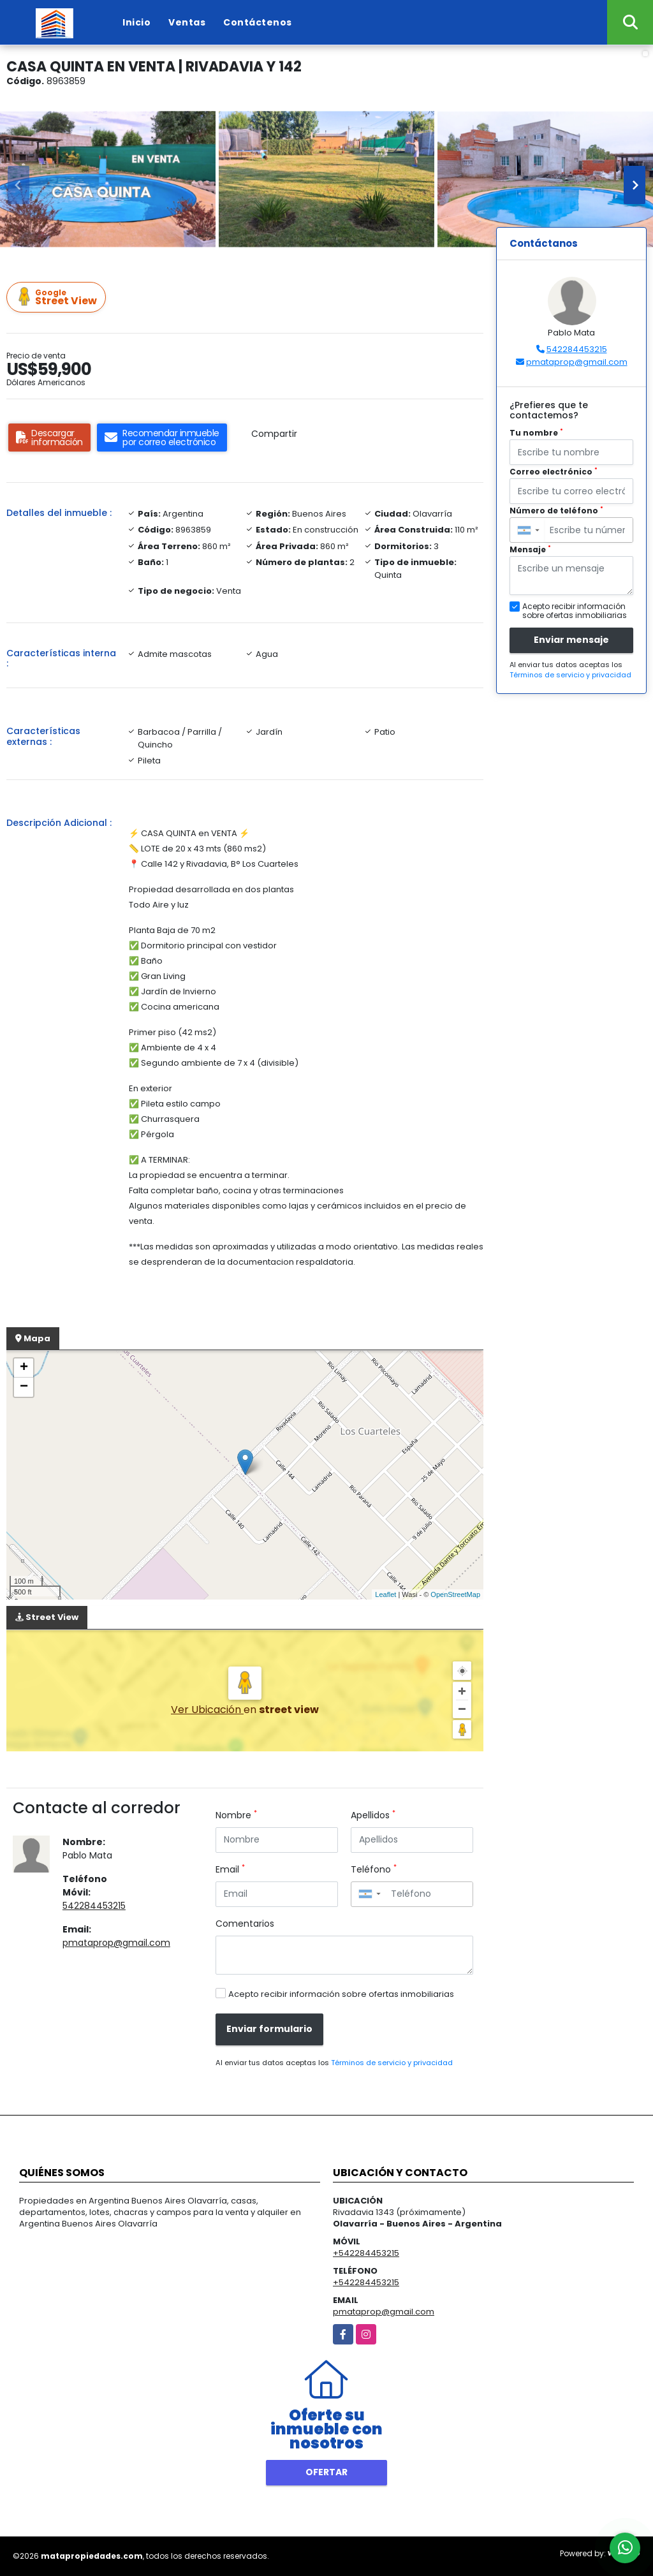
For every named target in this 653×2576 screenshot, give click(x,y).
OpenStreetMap (455, 1594)
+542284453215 (366, 2253)
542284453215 (94, 1905)
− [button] (24, 1387)
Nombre (236, 1815)
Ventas (186, 22)
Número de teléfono (556, 510)
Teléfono (374, 1869)
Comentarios (245, 1923)
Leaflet (385, 1594)
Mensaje (530, 549)
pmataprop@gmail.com (116, 1942)
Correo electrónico (554, 471)
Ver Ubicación (207, 1709)
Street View (58, 297)
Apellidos (373, 1815)
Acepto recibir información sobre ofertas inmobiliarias (341, 1994)
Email (230, 1869)
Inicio (136, 22)
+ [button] (24, 1368)
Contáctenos (257, 22)
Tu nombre (536, 432)
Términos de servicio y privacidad (392, 2062)
